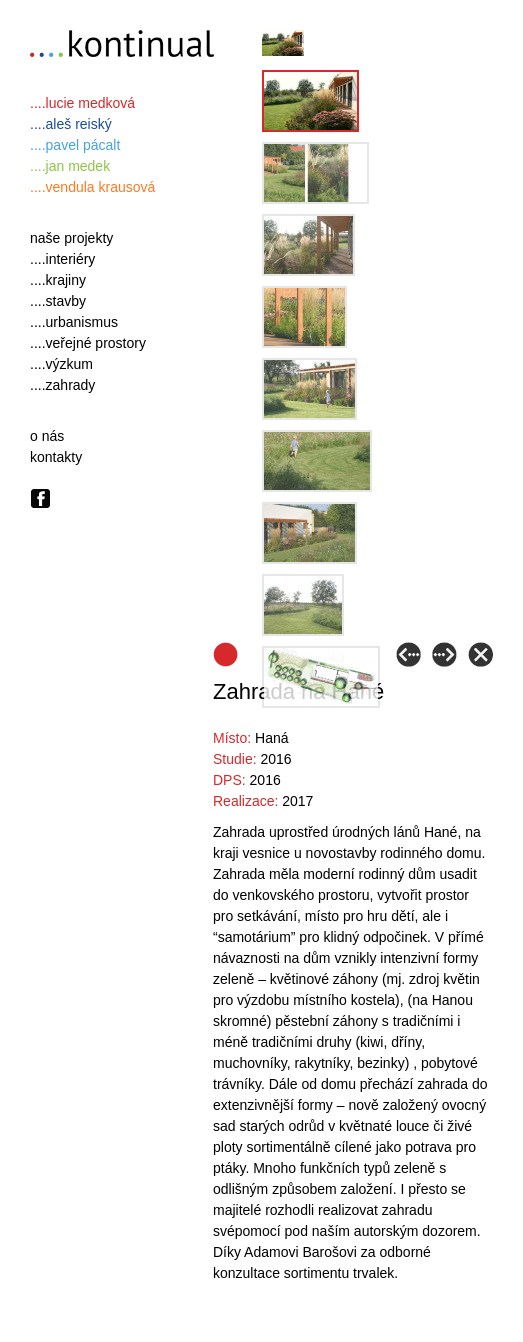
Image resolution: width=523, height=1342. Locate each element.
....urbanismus (74, 322)
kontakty (56, 457)
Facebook (40, 498)
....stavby (58, 301)
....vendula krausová (92, 187)
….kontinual (126, 46)
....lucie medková (82, 103)
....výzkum (61, 364)
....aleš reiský (71, 124)
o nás (47, 436)
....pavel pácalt (75, 145)
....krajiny (58, 280)
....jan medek (70, 166)
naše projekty (71, 238)
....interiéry (62, 259)
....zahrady (62, 385)
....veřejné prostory (88, 343)
